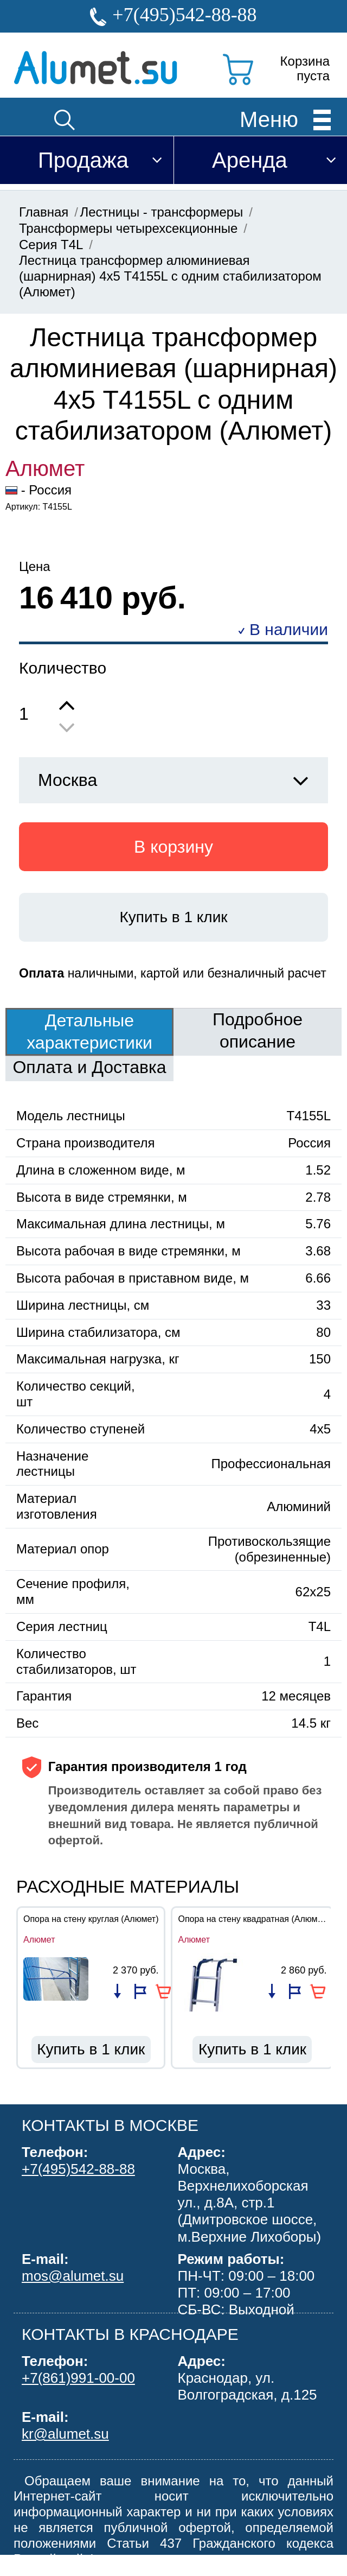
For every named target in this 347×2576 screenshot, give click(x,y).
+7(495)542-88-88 (184, 15)
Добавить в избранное (140, 1991)
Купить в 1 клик (173, 917)
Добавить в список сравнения (117, 1991)
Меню (269, 118)
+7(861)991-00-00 (78, 2378)
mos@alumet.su (73, 2276)
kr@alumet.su (65, 2434)
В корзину (173, 846)
